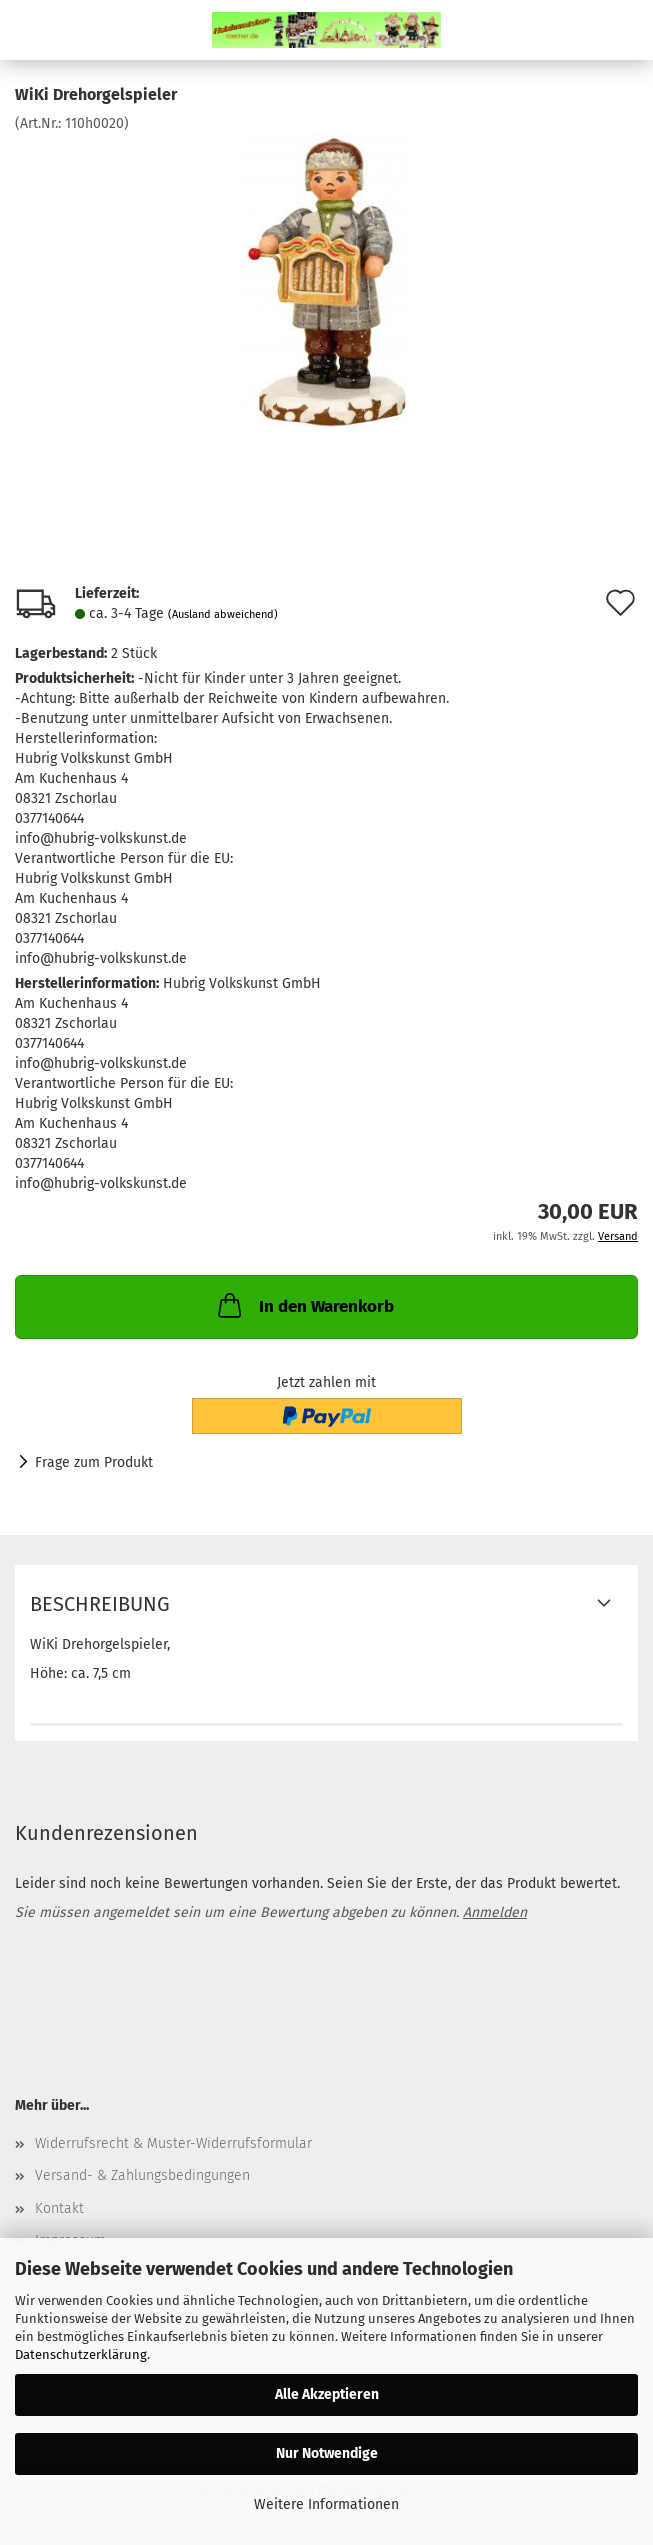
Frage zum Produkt (94, 1462)
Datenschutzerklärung (81, 2354)
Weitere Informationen (326, 2504)
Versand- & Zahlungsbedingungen (142, 2175)
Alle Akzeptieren (327, 2394)
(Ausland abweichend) (223, 614)
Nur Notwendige (327, 2453)
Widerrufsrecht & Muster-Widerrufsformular (173, 2143)
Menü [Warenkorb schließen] (30, 30)
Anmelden (495, 1912)
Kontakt (59, 2208)
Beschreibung (100, 1604)
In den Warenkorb (304, 1305)
